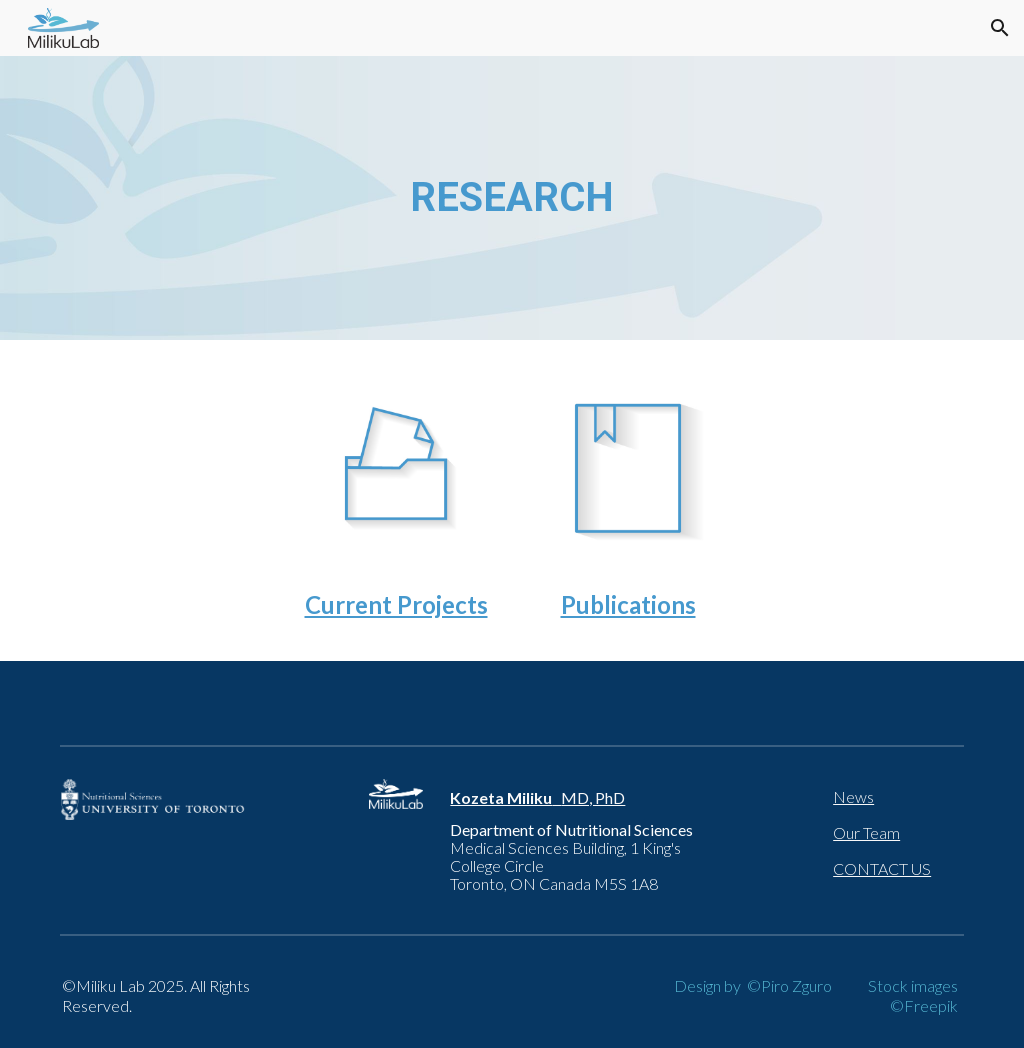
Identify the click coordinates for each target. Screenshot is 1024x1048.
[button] (1000, 28)
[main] (512, 198)
